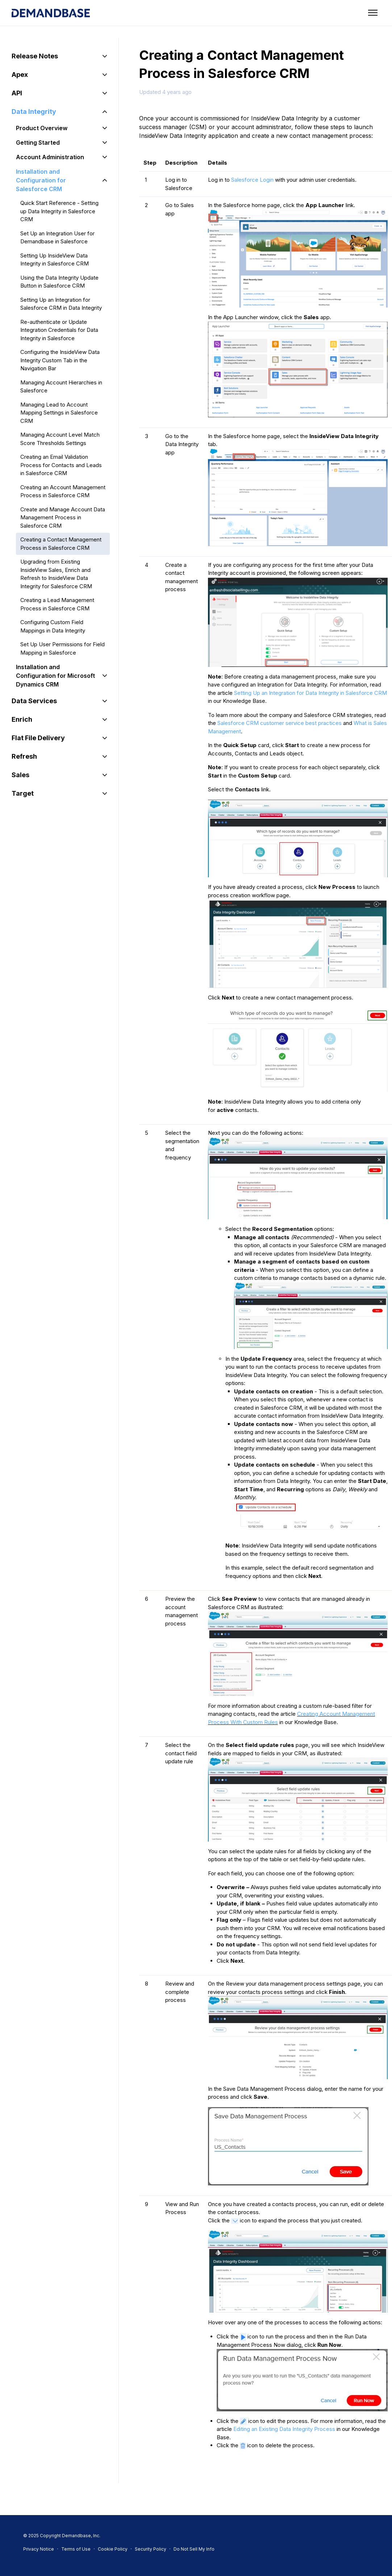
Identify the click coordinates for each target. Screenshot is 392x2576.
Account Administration (50, 157)
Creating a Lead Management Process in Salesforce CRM (57, 604)
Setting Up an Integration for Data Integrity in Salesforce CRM (310, 692)
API (17, 93)
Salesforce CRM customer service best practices (279, 723)
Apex (20, 74)
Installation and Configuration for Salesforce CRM (41, 180)
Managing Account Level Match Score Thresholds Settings (60, 438)
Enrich (22, 719)
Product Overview (41, 128)
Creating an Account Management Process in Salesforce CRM (62, 491)
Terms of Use (76, 2549)
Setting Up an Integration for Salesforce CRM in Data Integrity (61, 304)
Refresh (24, 756)
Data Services (34, 701)
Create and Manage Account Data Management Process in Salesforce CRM (62, 517)
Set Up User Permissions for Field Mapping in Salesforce (62, 648)
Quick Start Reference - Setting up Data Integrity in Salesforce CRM (59, 211)
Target (23, 793)
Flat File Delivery (38, 738)
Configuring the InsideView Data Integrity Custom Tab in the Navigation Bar (60, 360)
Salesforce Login (252, 179)
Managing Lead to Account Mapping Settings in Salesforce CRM (59, 412)
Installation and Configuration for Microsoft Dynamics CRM (55, 675)
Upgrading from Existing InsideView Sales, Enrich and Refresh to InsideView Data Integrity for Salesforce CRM (56, 574)
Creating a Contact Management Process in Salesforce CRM (60, 543)
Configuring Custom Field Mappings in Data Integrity (52, 626)
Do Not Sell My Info (194, 2549)
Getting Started (38, 142)
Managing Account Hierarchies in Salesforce (61, 386)
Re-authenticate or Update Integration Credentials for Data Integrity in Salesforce (59, 330)
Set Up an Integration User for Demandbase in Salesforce (57, 237)
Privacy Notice (38, 2549)
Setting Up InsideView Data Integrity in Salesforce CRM (54, 259)
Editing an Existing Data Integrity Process (285, 2428)
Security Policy (150, 2549)
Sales (20, 775)
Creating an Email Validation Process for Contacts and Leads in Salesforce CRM (61, 465)
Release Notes (35, 56)
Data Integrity (34, 111)
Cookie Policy (113, 2549)
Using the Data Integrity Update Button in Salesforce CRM (59, 281)
